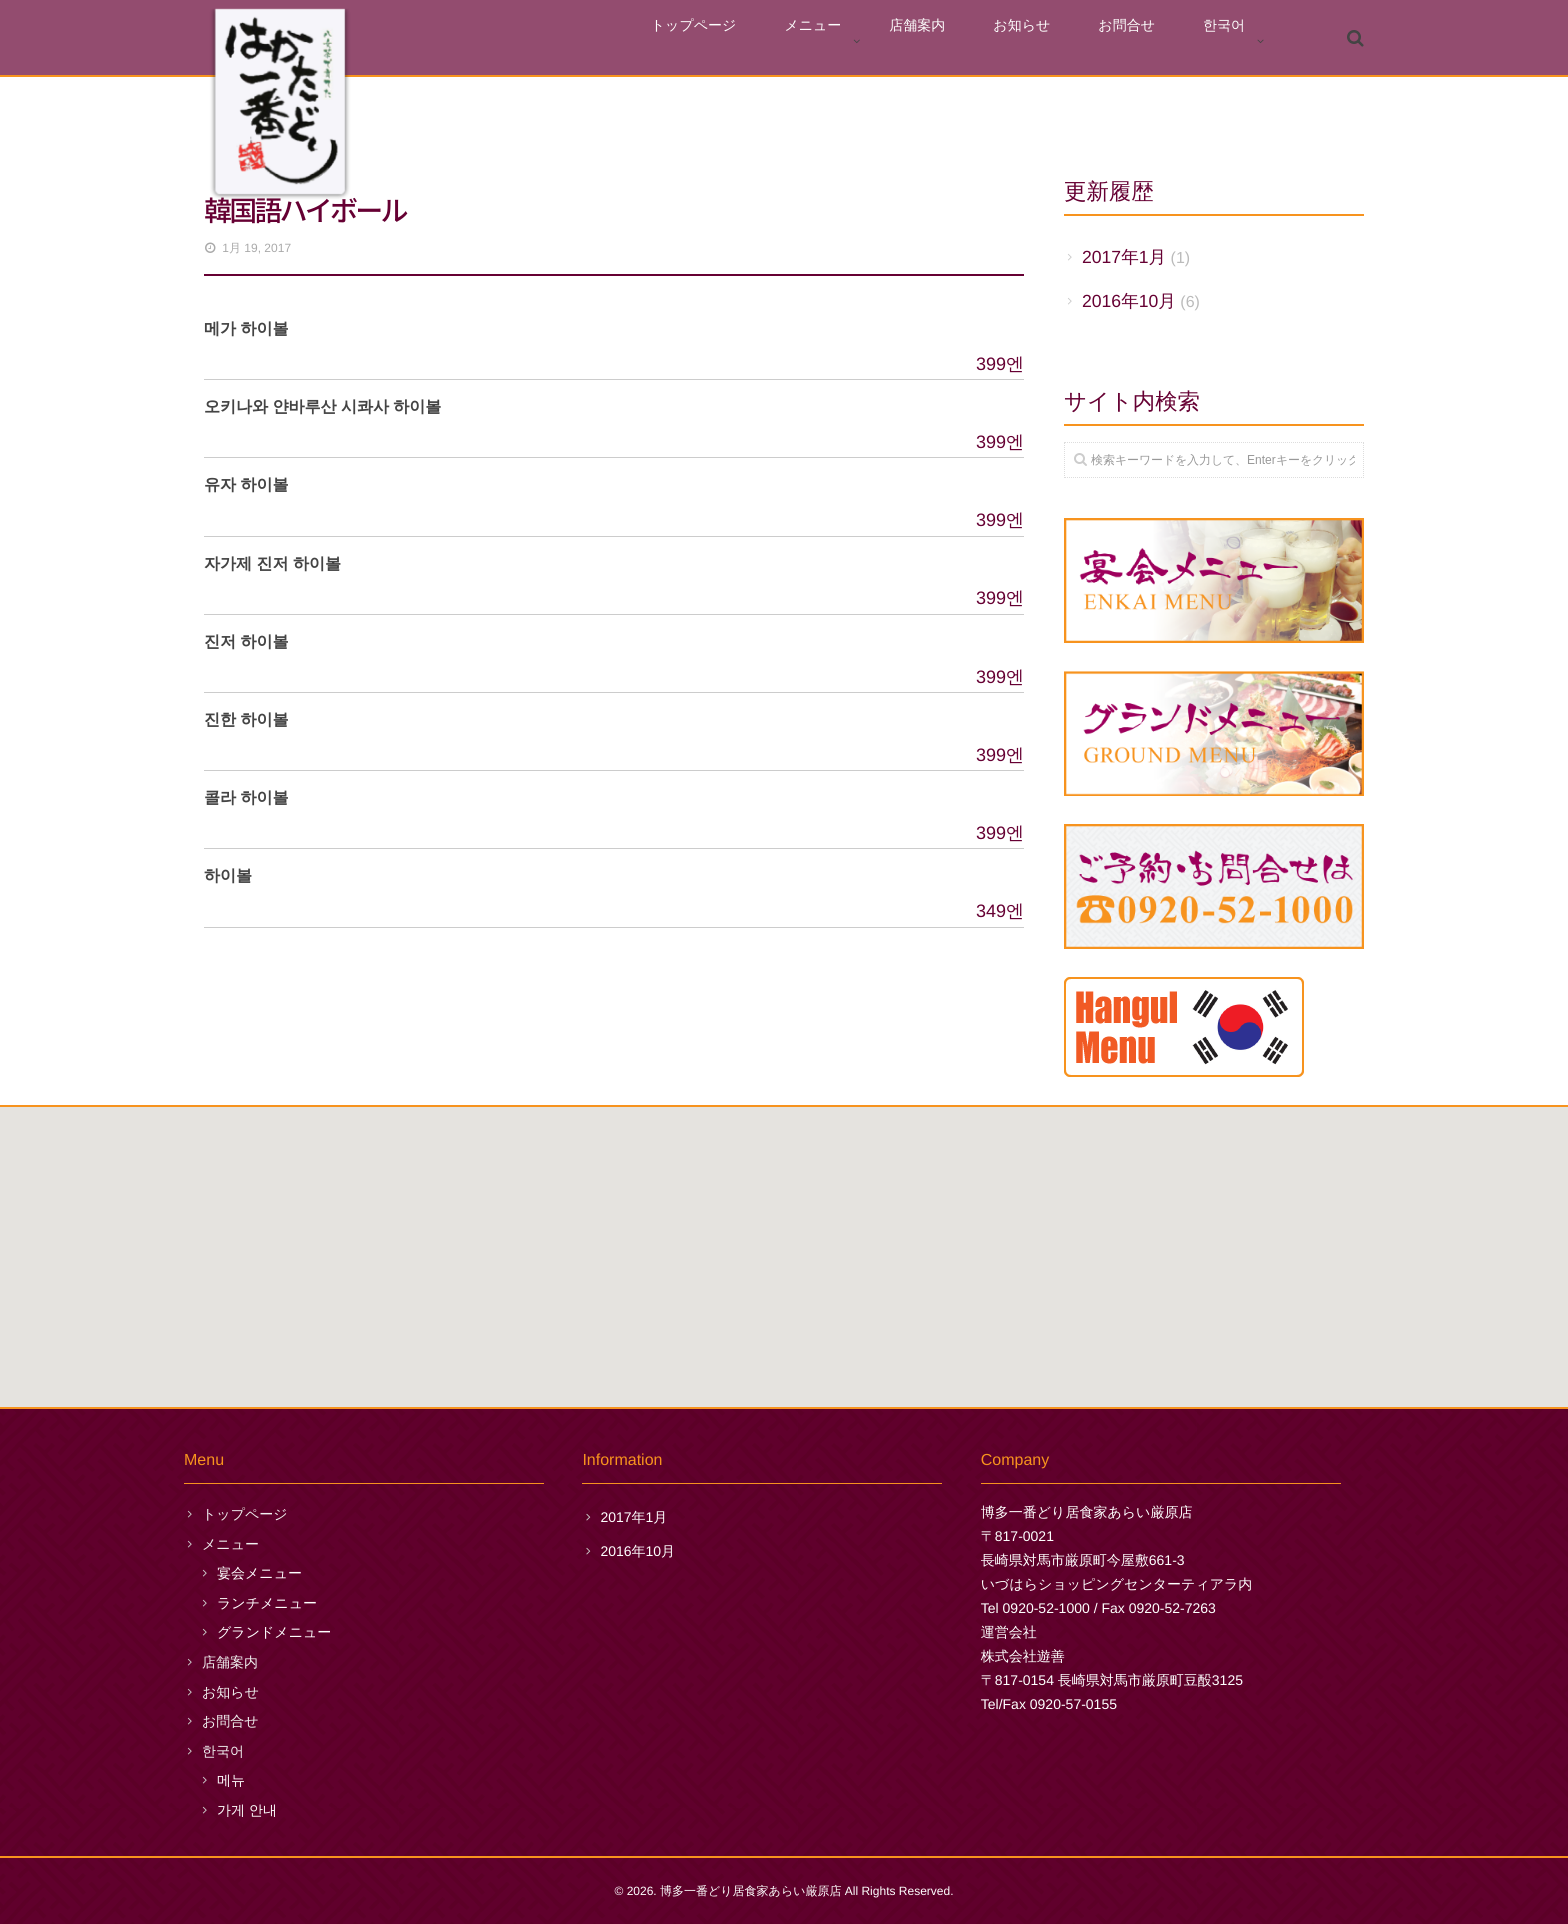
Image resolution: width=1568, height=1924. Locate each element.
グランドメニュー (274, 1632)
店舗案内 (980, 41)
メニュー (893, 41)
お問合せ (1153, 41)
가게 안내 (247, 1810)
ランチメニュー (267, 1603)
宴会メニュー (259, 1573)
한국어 (1233, 41)
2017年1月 (1124, 257)
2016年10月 (1129, 301)
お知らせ (1066, 41)
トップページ (793, 41)
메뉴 (231, 1780)
